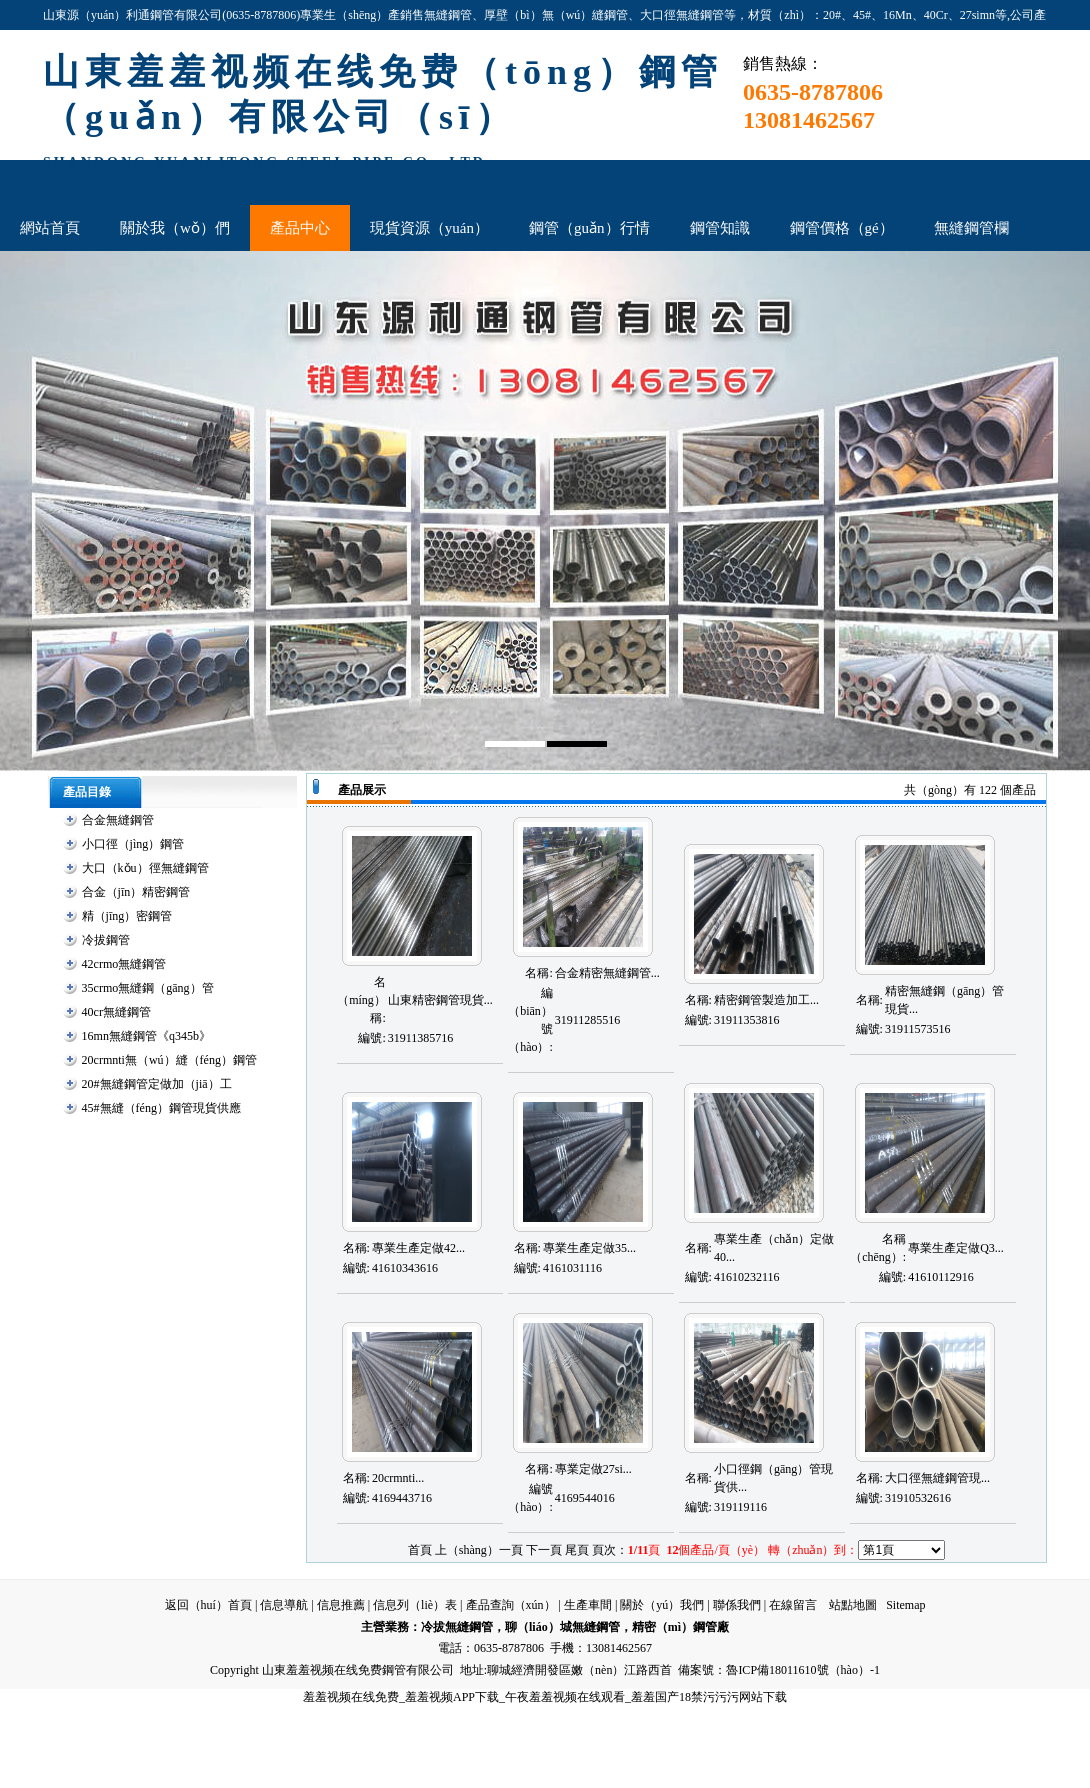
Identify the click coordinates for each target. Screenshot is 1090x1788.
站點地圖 (853, 1605)
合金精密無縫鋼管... (607, 973)
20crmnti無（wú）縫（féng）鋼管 (169, 1060)
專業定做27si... (593, 1469)
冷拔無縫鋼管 (457, 1627)
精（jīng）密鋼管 (127, 916)
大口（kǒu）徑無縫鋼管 (145, 868)
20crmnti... (398, 1478)
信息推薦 (341, 1605)
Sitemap (905, 1605)
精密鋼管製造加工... (766, 1000)
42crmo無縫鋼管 (124, 964)
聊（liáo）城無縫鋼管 (562, 1627)
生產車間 (588, 1605)
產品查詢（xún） (511, 1605)
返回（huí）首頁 (208, 1605)
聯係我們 (737, 1605)
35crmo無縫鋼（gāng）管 (148, 988)
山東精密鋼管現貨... (440, 1000)
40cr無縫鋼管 (116, 1012)
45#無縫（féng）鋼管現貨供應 (161, 1108)
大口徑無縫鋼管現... (937, 1478)
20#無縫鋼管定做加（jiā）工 (157, 1084)
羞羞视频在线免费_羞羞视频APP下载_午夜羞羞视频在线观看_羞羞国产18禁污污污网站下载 (545, 1697)
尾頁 (577, 1550)
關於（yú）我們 (662, 1605)
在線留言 (793, 1605)
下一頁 (544, 1550)
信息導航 (284, 1605)
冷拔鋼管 (106, 940)
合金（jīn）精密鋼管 (136, 892)
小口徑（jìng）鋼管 (133, 844)
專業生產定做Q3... (956, 1248)
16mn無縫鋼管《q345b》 (146, 1036)
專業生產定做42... (418, 1248)
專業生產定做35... (589, 1248)
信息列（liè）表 (415, 1605)
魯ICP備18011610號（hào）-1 (803, 1670)
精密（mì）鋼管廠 (680, 1627)
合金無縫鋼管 (118, 820)
